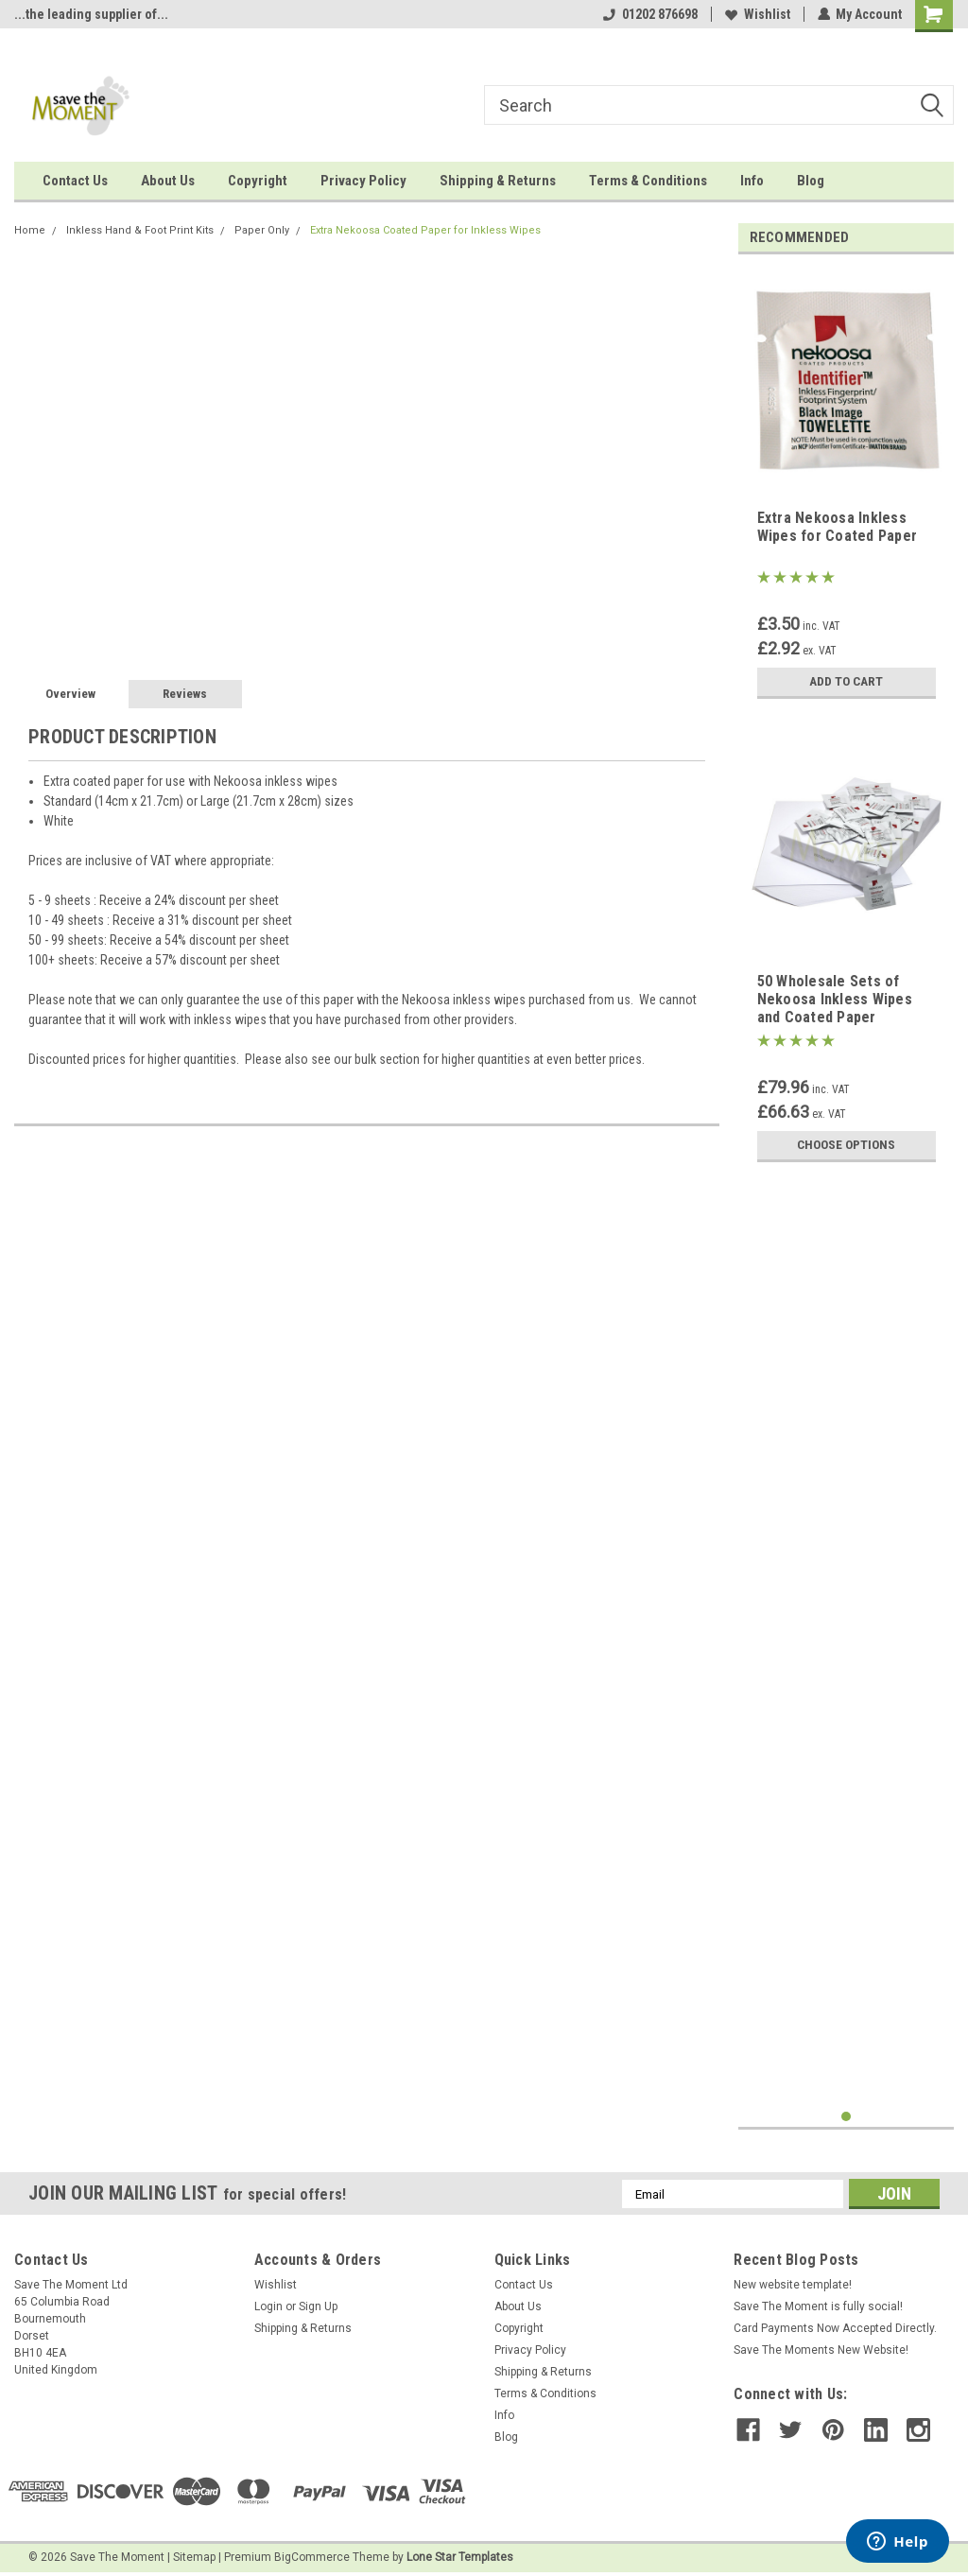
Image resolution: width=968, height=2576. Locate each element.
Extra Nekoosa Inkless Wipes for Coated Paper (837, 527)
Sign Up (318, 2306)
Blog (810, 180)
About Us (168, 180)
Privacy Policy (363, 180)
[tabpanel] (846, 488)
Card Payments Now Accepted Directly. (835, 2328)
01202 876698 (649, 14)
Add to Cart (846, 681)
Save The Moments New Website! (821, 2350)
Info (752, 180)
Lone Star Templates (459, 2557)
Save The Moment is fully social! (818, 2306)
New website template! (793, 2284)
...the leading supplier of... (91, 14)
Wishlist (756, 14)
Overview (70, 694)
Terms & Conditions (648, 180)
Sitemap (194, 2557)
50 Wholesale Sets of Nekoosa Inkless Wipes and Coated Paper (834, 999)
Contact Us (75, 180)
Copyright (257, 180)
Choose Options (846, 1145)
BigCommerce (312, 2557)
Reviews (185, 694)
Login (268, 2306)
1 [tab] (846, 2117)
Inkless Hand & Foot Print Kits (140, 230)
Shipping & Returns (498, 180)
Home (29, 230)
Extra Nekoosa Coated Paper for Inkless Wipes (425, 230)
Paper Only (261, 230)
